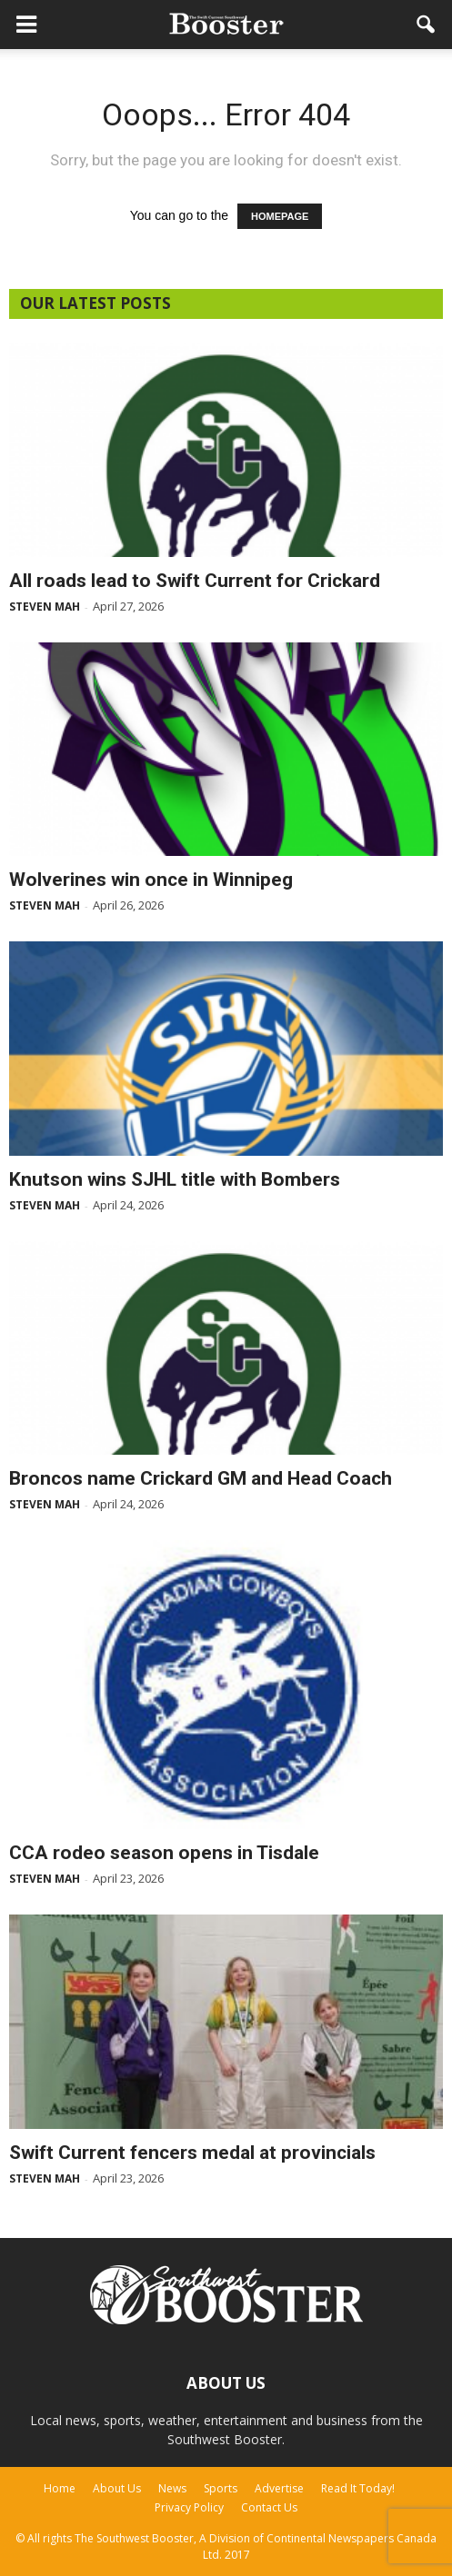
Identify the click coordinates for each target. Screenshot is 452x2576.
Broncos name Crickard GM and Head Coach (200, 1478)
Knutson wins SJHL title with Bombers (174, 1179)
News (172, 2488)
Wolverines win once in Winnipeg (151, 879)
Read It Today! (358, 2488)
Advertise (279, 2488)
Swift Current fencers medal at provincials (192, 2152)
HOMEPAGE (279, 216)
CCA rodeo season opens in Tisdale (164, 1853)
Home (59, 2488)
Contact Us (269, 2507)
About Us (117, 2488)
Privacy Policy (189, 2507)
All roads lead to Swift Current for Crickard (194, 581)
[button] (426, 24)
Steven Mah (44, 606)
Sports (220, 2488)
